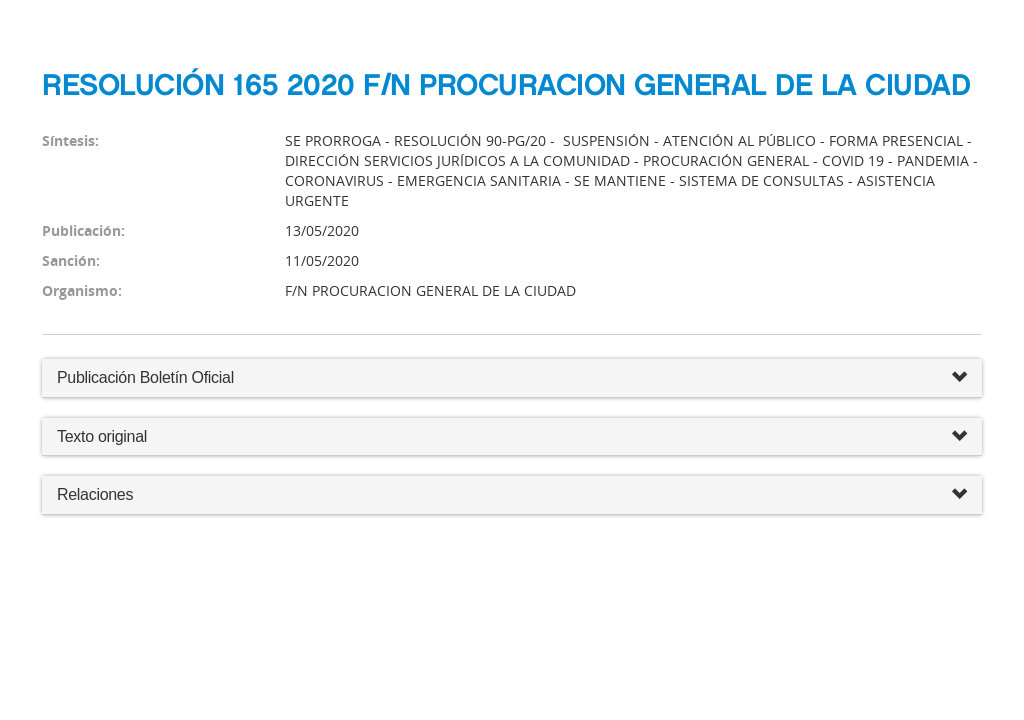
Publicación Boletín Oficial (145, 377)
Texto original (102, 436)
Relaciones (512, 495)
